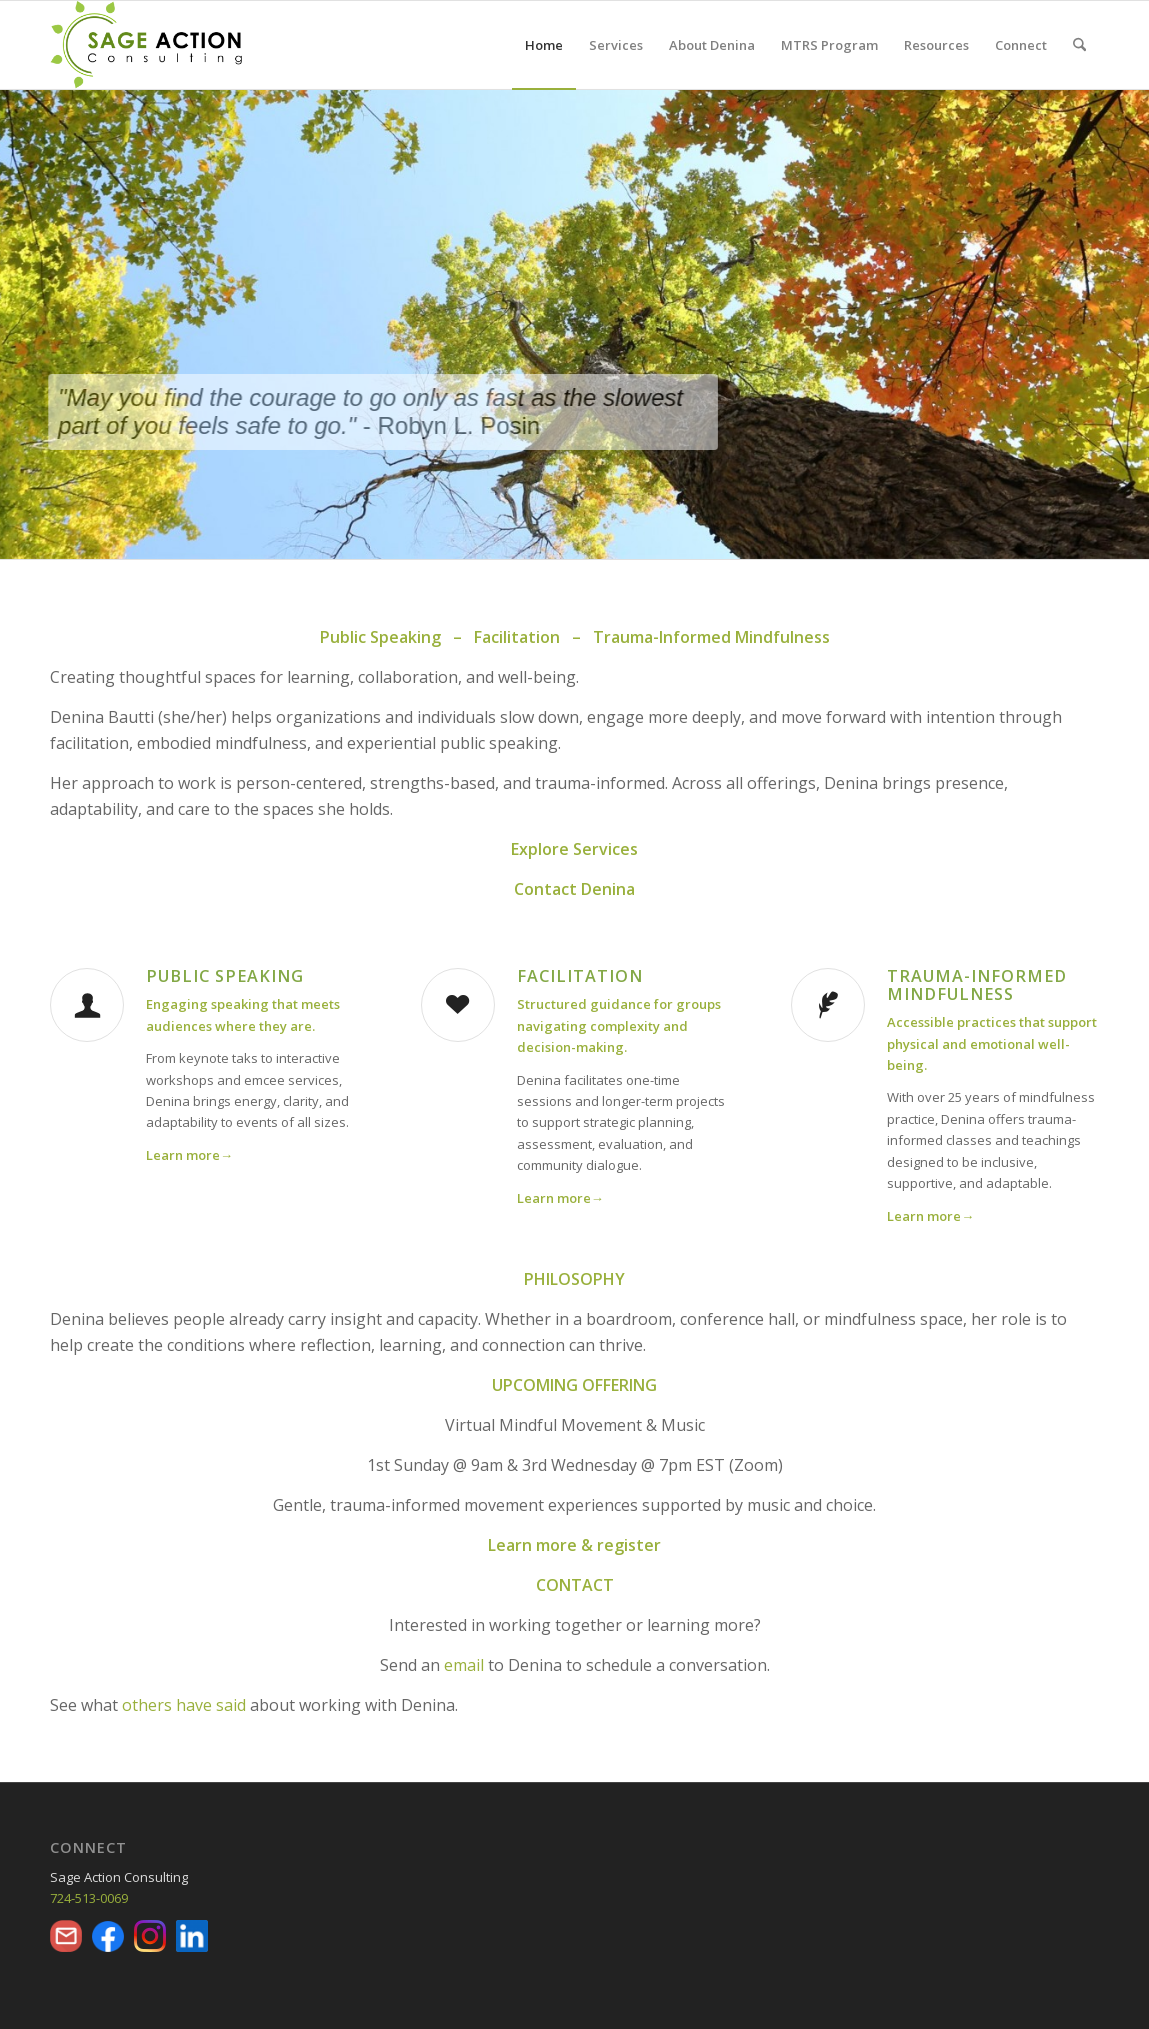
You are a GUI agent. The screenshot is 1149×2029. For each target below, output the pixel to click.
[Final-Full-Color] (146, 45)
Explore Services (574, 849)
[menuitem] (544, 45)
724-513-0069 (89, 1898)
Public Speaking (225, 976)
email (464, 1665)
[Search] (1079, 45)
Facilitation (580, 976)
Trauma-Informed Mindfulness (977, 985)
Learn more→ (560, 1198)
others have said (184, 1705)
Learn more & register (574, 1545)
